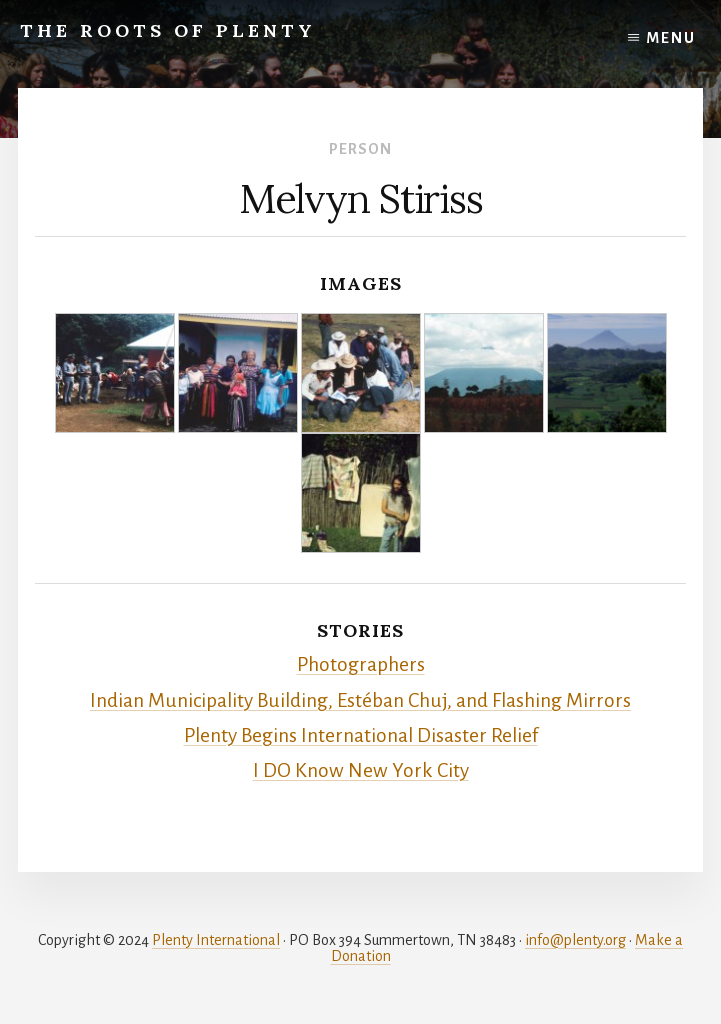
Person (360, 149)
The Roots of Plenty (168, 30)
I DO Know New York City (361, 770)
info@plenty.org (575, 940)
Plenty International (216, 940)
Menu (671, 38)
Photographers (361, 664)
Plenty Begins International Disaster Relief (361, 735)
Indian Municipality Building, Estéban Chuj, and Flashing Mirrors (360, 700)
